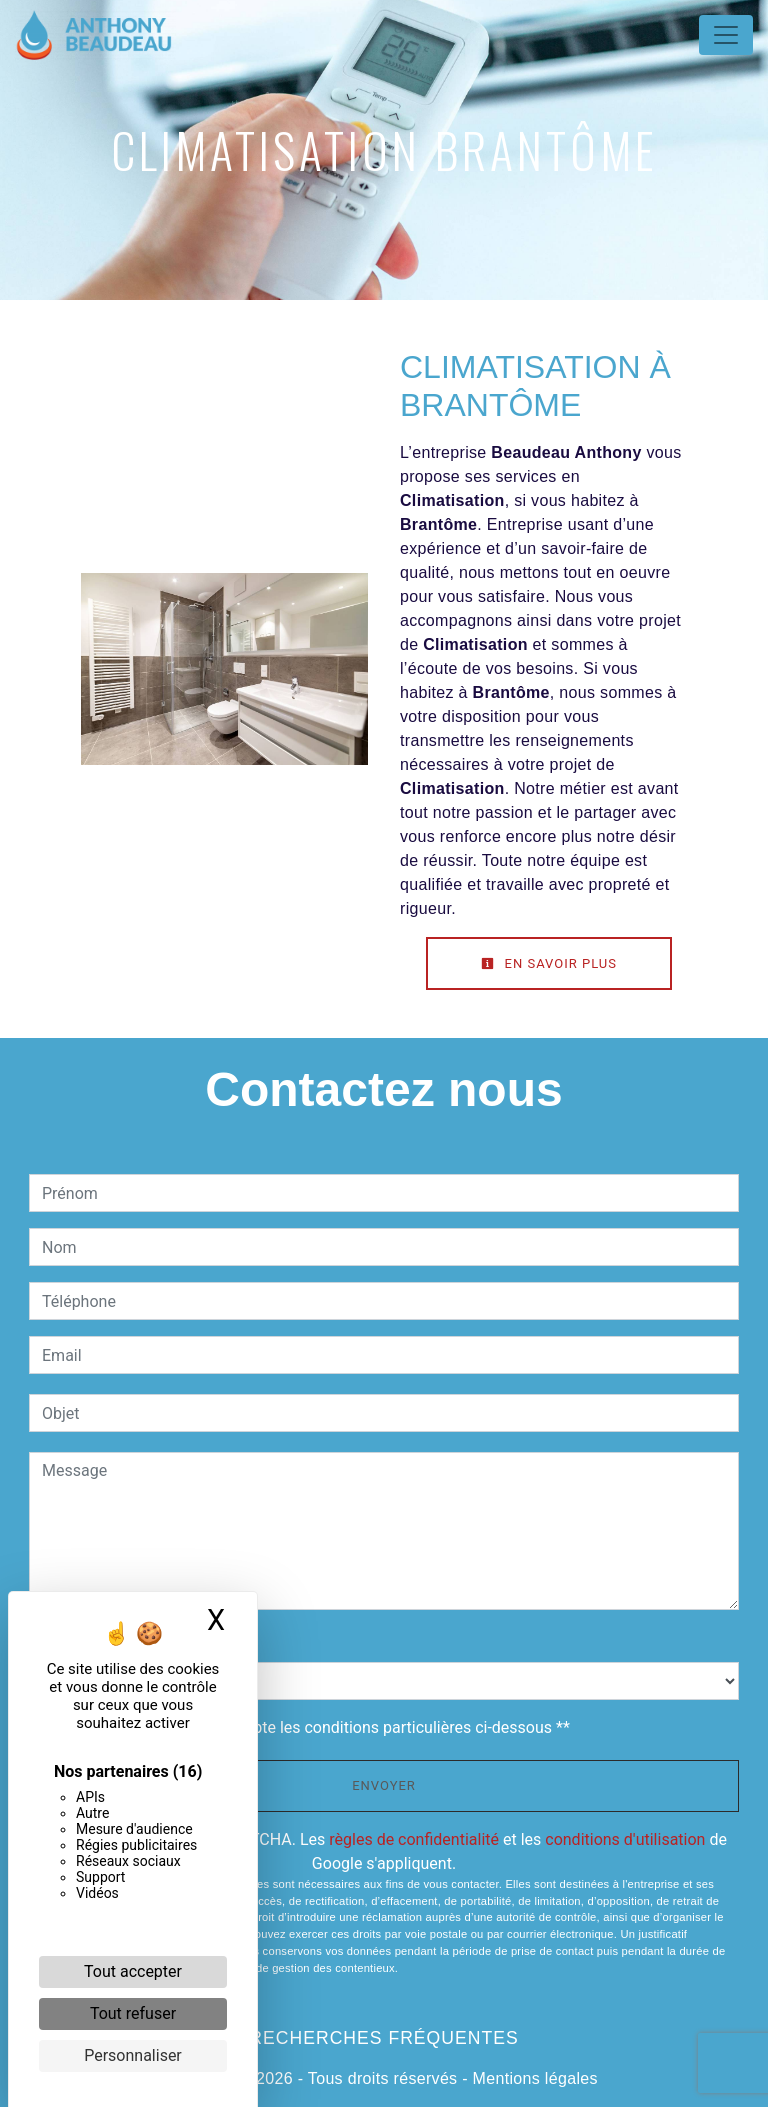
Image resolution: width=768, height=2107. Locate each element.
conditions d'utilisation (625, 1839)
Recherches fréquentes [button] (383, 2038)
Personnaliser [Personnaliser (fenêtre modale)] (133, 2055)
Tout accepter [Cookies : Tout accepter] (133, 1971)
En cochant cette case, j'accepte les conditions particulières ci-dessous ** (309, 1727)
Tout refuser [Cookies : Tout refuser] (133, 2013)
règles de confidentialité (414, 1839)
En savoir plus (549, 963)
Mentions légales (533, 2078)
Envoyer (384, 1785)
